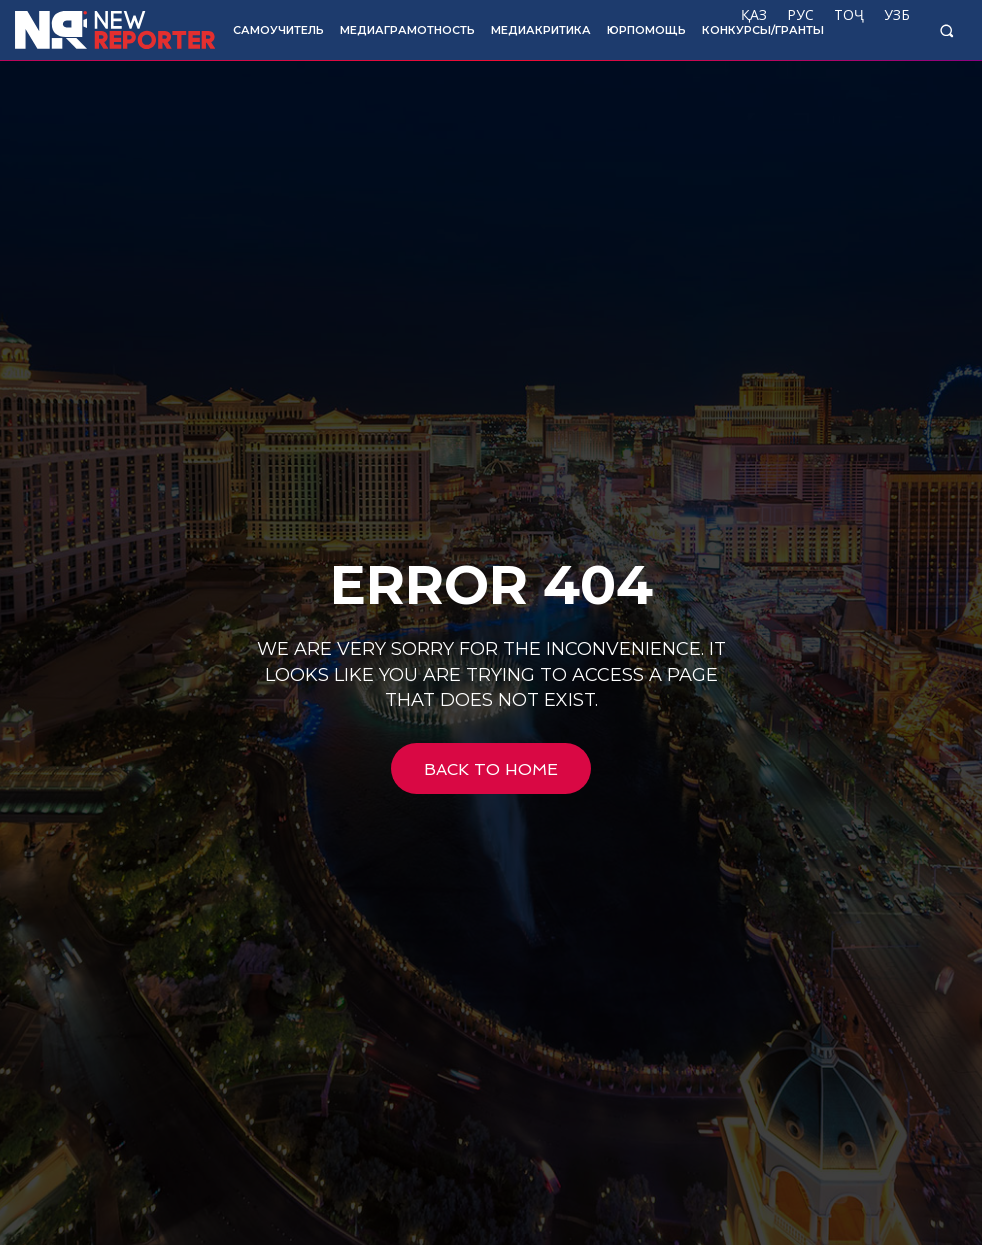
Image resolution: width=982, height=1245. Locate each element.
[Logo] (110, 30)
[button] (946, 30)
